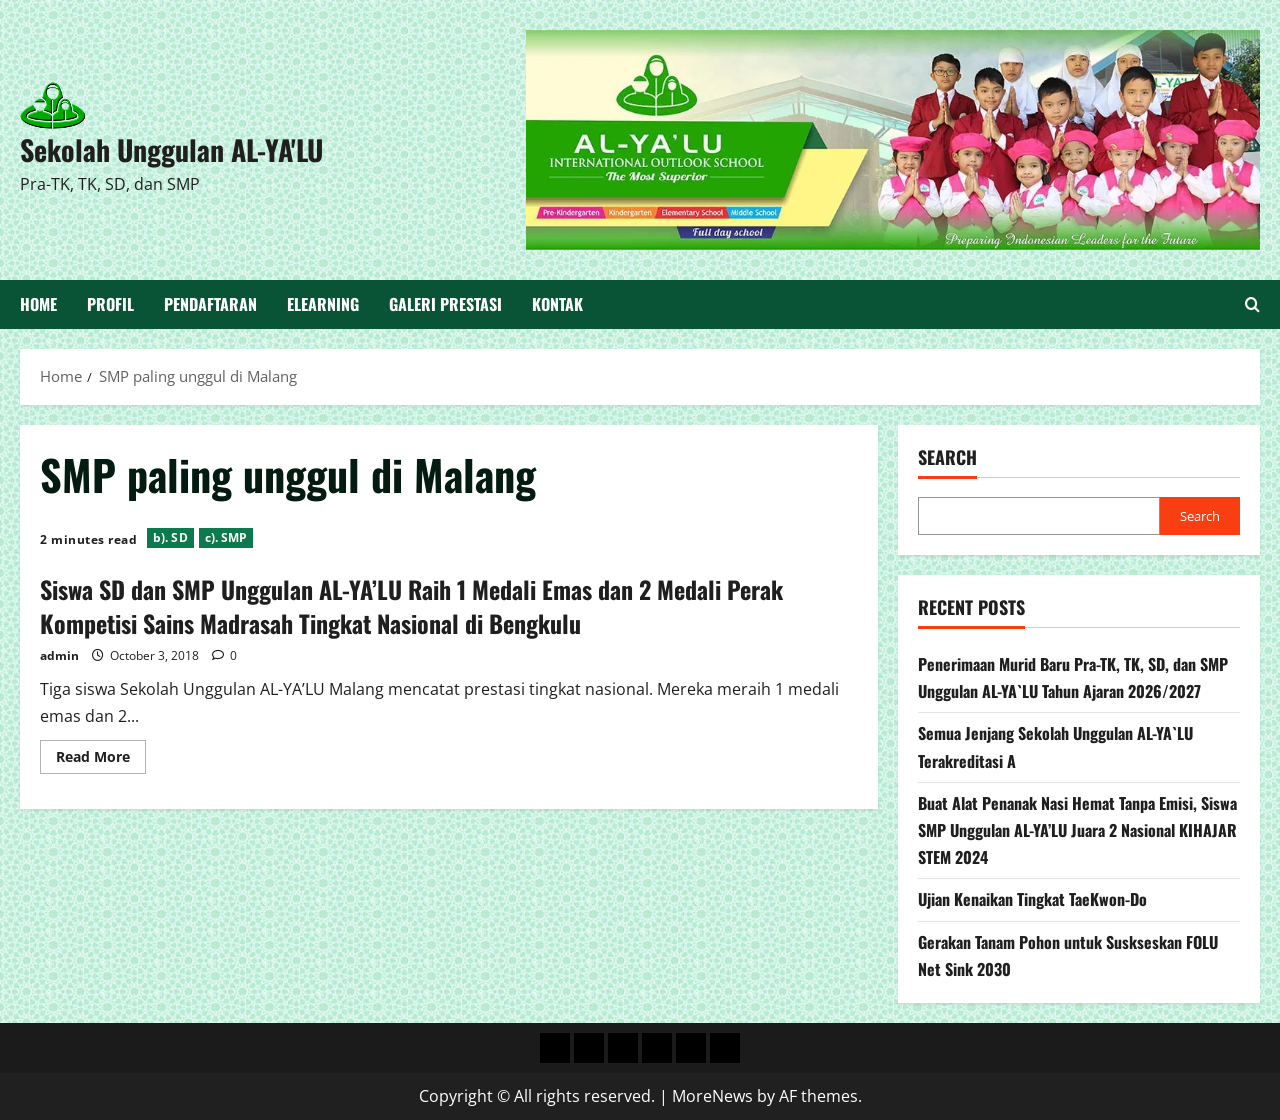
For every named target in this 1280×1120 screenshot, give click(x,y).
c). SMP (226, 537)
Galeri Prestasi (445, 304)
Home (38, 304)
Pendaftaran (210, 304)
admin (59, 655)
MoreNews (712, 1096)
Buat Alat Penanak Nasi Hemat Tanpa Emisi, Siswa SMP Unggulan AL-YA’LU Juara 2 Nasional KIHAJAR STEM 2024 (1077, 830)
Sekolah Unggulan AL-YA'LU (171, 149)
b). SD (170, 537)
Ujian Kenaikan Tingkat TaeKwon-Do (1032, 899)
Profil (110, 304)
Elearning (323, 304)
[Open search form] (1252, 305)
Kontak (557, 304)
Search (947, 457)
